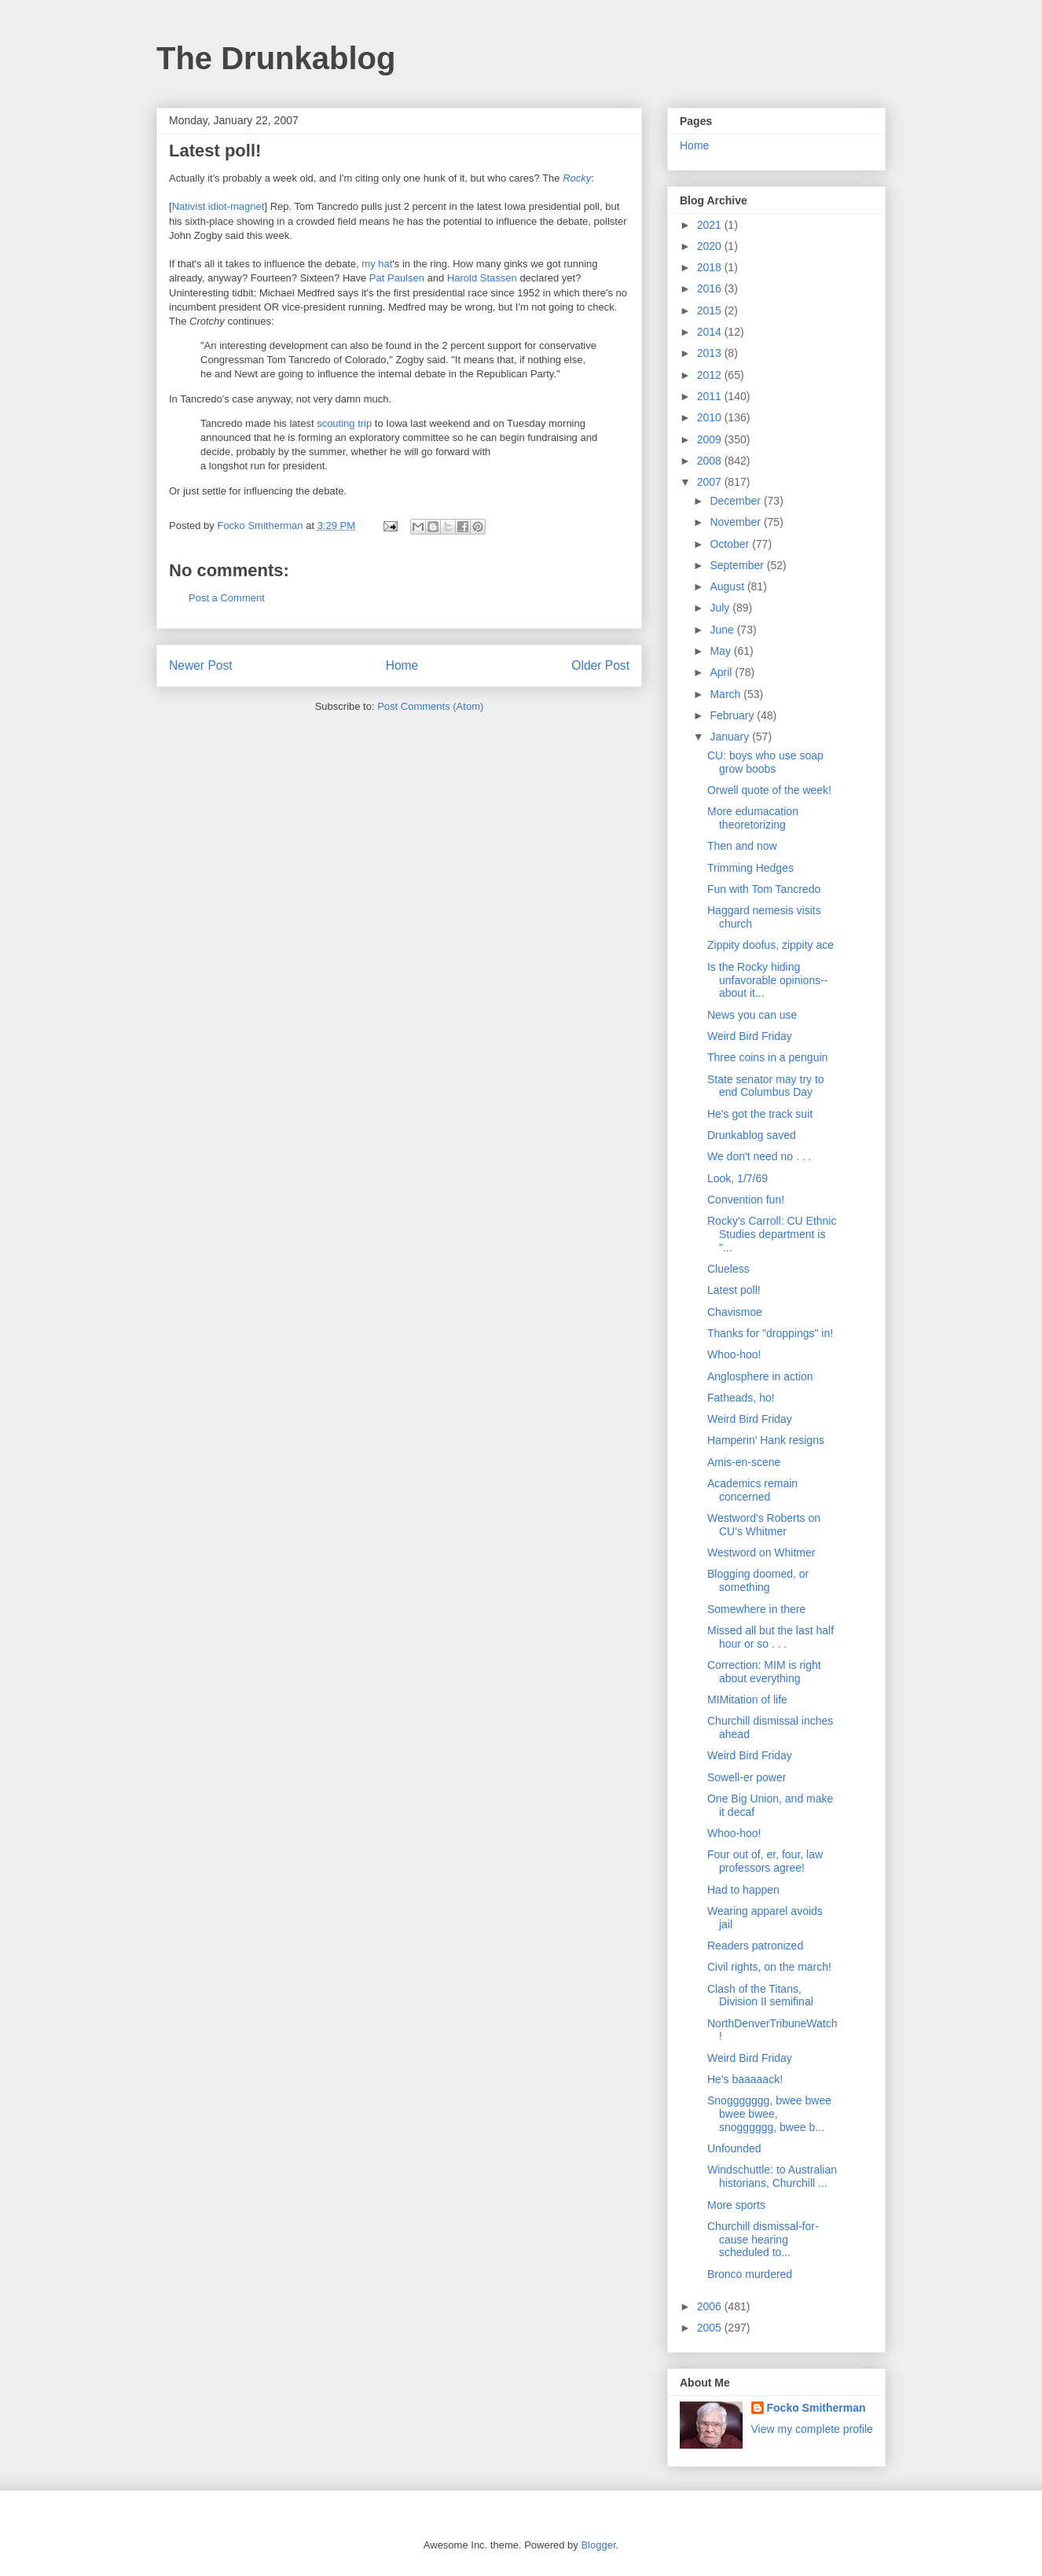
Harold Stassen (482, 278)
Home (402, 665)
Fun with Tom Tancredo (763, 889)
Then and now (742, 846)
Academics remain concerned (752, 1490)
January (731, 736)
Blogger (598, 2545)
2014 (711, 331)
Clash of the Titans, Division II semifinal (760, 1995)
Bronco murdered (749, 2274)
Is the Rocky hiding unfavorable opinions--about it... (767, 980)
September (738, 565)
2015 (711, 310)
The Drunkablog (275, 58)
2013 (711, 353)
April (722, 672)
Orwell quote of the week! (769, 790)
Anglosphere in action (760, 1376)
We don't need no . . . (759, 1156)
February (733, 715)
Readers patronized (755, 1945)
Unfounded (734, 2148)
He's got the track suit (760, 1114)
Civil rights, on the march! (769, 1966)
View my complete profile (812, 2429)
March (726, 694)
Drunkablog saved (751, 1135)
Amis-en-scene (743, 1462)
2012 (711, 375)
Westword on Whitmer (761, 1552)
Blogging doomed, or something (758, 1580)
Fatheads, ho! (741, 1397)
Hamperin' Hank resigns (765, 1440)
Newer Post (201, 665)
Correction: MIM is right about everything (764, 1672)
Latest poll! (734, 1290)
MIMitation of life (747, 1699)
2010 (711, 417)
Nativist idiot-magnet (218, 206)
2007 (711, 482)
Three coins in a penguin (767, 1057)
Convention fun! (745, 1199)
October (731, 544)
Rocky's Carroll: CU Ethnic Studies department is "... (772, 1234)
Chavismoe (734, 1312)
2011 (711, 396)
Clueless (728, 1268)
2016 (711, 288)
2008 (711, 460)
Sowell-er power (746, 1777)
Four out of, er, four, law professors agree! (765, 1861)
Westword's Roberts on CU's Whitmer (763, 1525)
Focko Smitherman (816, 2407)
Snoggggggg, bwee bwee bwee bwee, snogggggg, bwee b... (769, 2113)
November (736, 522)
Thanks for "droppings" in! (770, 1333)
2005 (711, 2327)
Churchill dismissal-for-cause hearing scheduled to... (763, 2239)
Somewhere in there (756, 1609)
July (721, 607)
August (728, 586)
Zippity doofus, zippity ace (770, 945)
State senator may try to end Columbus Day (765, 1086)
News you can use (752, 1015)
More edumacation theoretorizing (752, 818)
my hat (376, 264)
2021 (711, 225)
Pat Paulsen (396, 278)
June (723, 629)
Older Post (600, 665)
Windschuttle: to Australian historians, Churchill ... (772, 2176)
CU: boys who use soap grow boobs (765, 762)
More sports (736, 2205)
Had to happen (743, 1889)
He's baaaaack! (745, 2079)
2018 (711, 267)
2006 (711, 2306)
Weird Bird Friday (749, 1036)
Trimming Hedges (750, 868)
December (736, 500)
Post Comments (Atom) (430, 706)
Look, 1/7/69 (737, 1178)
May (721, 651)
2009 (711, 439)
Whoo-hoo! (734, 1354)
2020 (711, 246)
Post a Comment (227, 598)
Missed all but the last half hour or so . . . (770, 1637)
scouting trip (344, 423)
